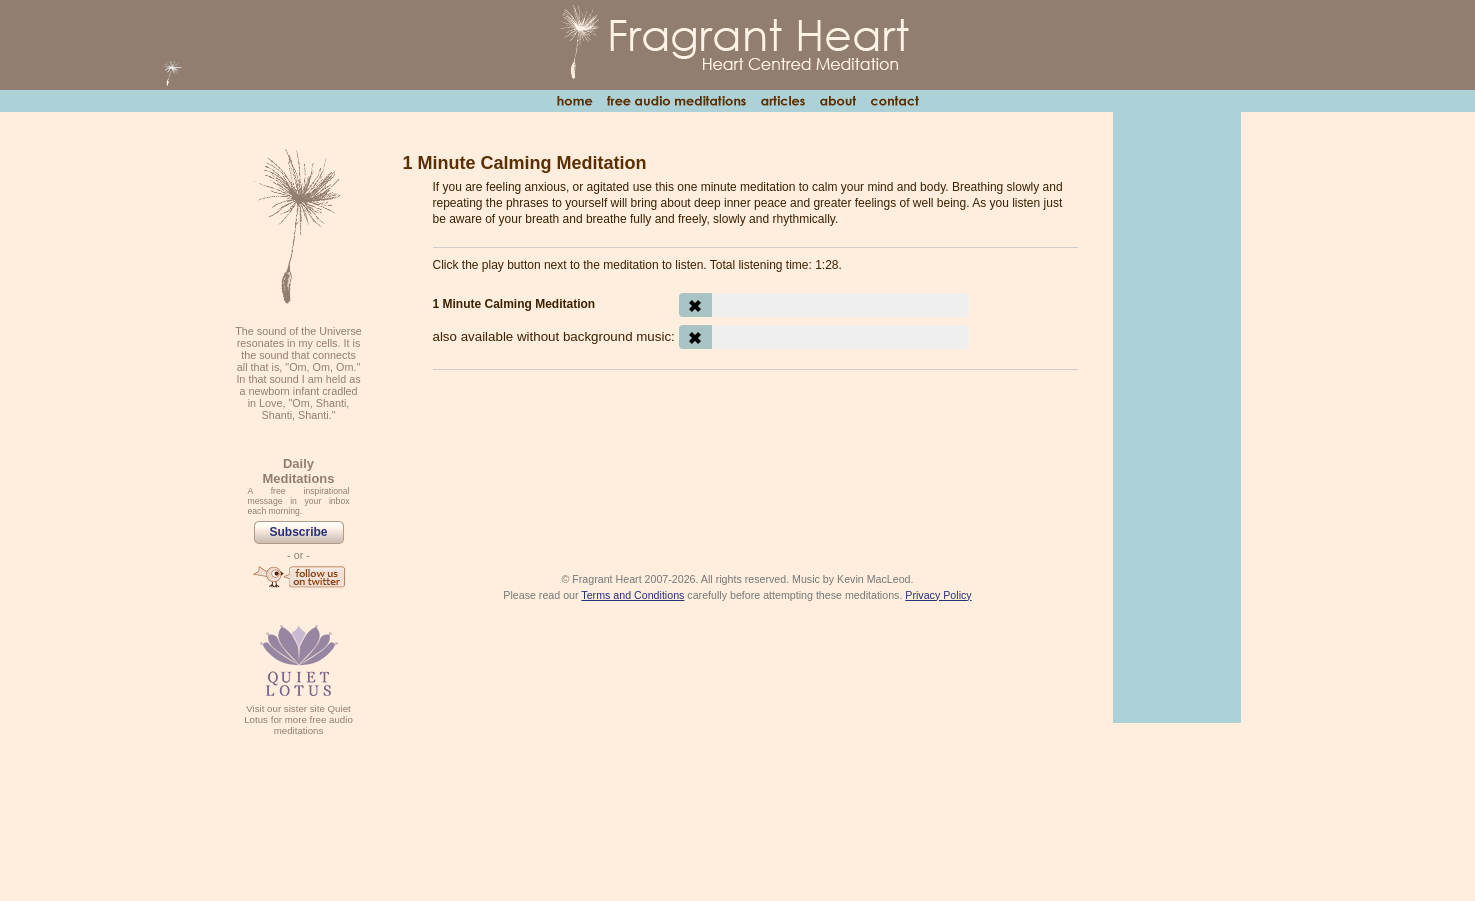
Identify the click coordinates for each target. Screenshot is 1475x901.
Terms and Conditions (632, 595)
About (837, 101)
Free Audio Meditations (676, 101)
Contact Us (894, 101)
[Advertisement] (755, 440)
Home (574, 101)
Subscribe (298, 532)
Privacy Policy (938, 595)
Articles (782, 101)
